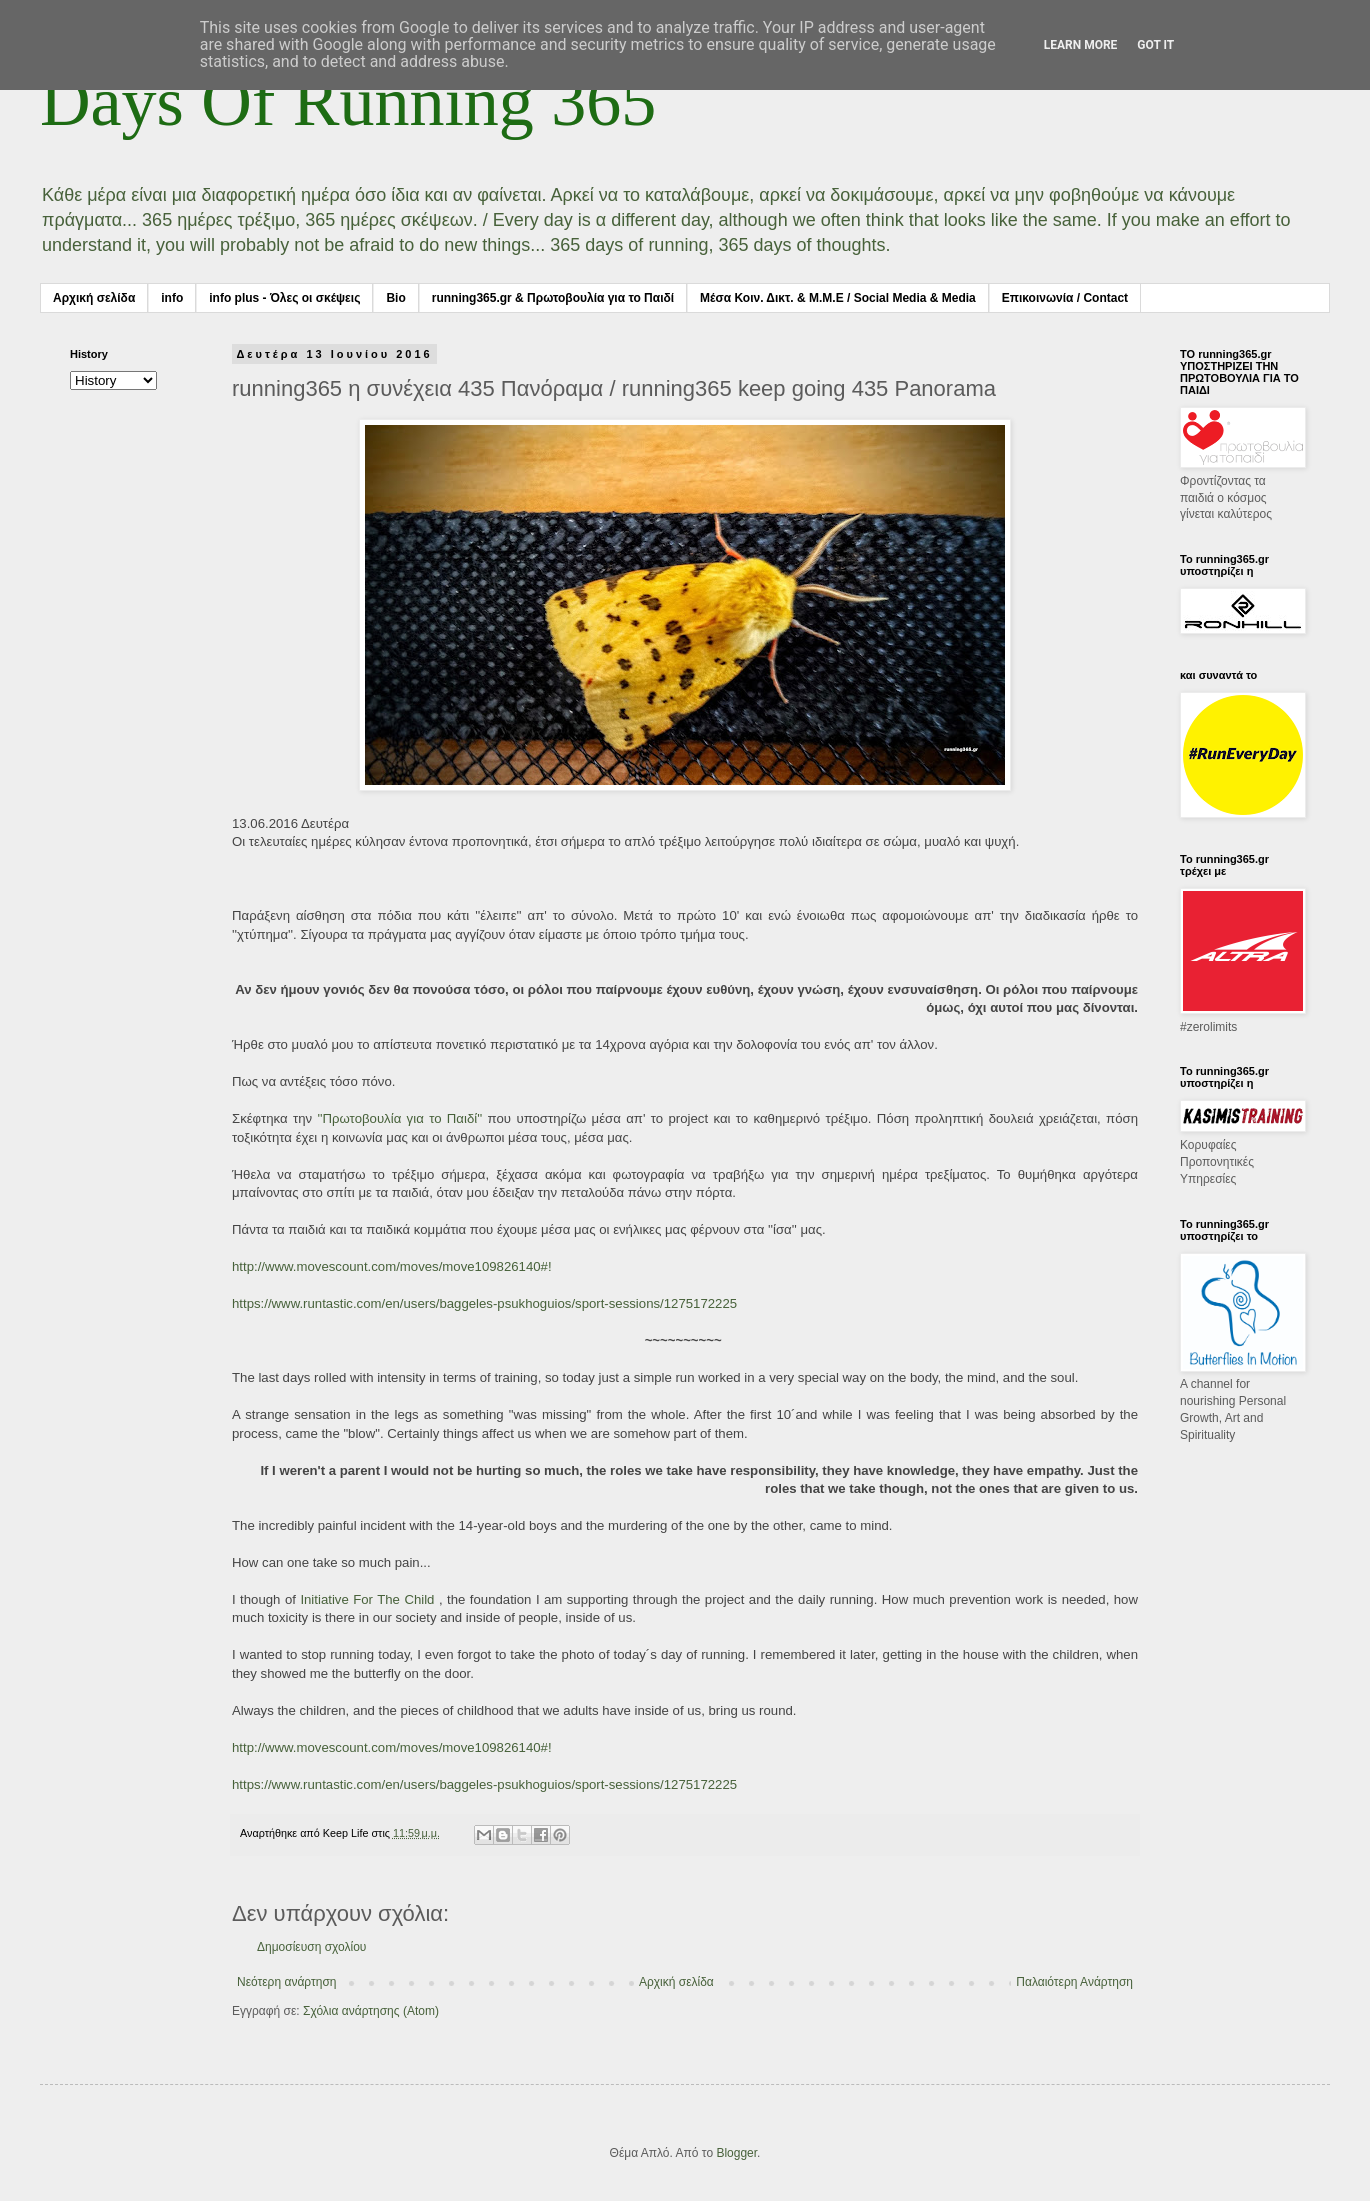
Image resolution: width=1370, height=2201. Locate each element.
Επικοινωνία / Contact (1065, 298)
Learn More (1081, 45)
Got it (1155, 45)
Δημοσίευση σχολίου (311, 1947)
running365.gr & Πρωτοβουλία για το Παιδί (553, 298)
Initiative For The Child (367, 1599)
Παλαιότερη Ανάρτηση (1074, 1982)
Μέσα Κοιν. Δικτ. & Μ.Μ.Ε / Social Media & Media (838, 298)
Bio (395, 298)
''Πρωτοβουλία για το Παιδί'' (399, 1118)
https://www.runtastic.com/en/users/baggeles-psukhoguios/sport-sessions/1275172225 (484, 1303)
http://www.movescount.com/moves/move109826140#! (392, 1266)
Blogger (736, 2153)
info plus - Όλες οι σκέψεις (284, 298)
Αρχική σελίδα (94, 298)
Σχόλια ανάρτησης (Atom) (371, 2011)
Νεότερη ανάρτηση (286, 1982)
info (172, 298)
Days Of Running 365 (348, 101)
